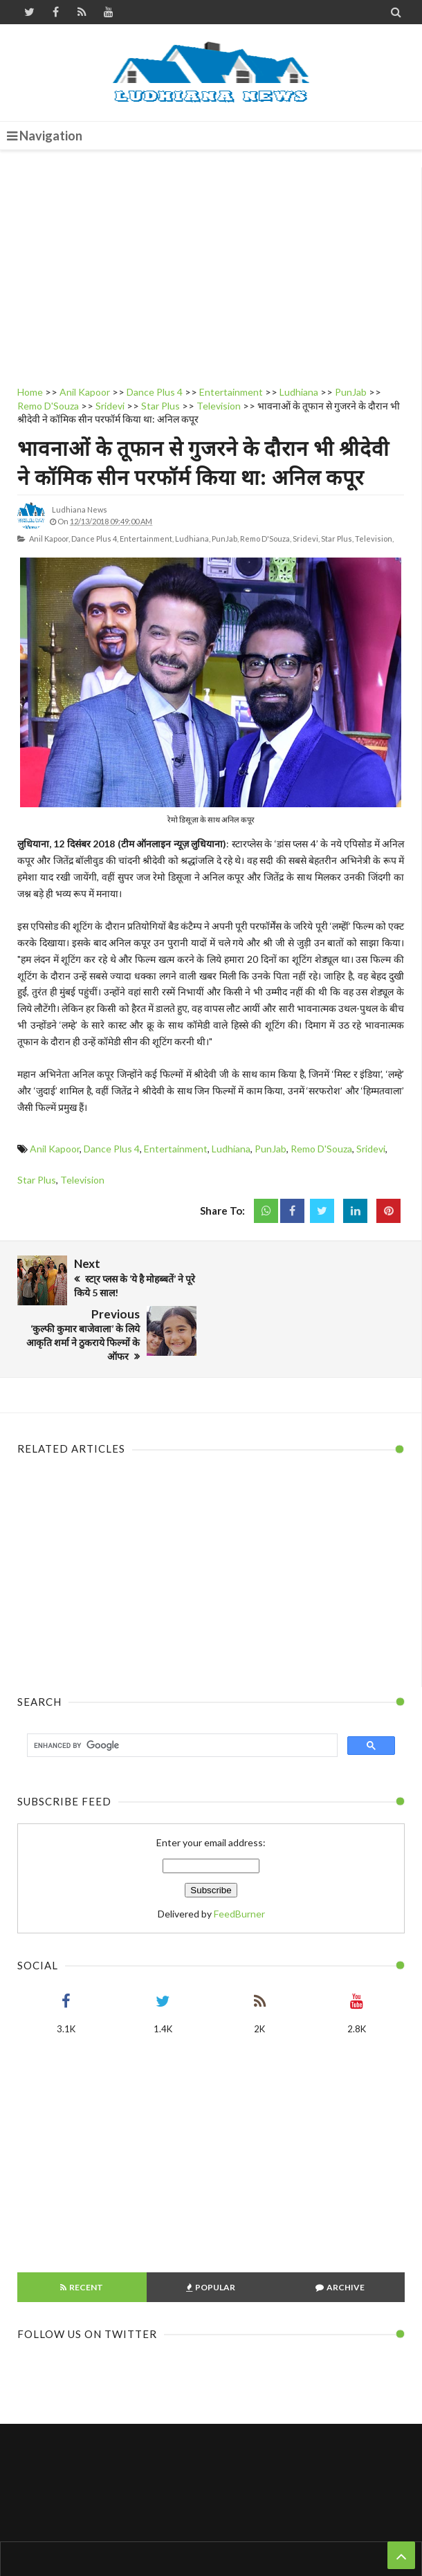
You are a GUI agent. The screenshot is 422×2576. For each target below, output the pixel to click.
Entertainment (176, 1148)
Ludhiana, (192, 538)
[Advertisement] (211, 264)
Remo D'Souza (321, 1148)
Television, (374, 538)
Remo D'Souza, (265, 538)
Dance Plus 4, (94, 538)
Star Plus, (337, 538)
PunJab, (225, 538)
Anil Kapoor (55, 1148)
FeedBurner (239, 1863)
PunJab (270, 1148)
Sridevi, (306, 538)
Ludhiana (231, 1148)
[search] (181, 1695)
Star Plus (36, 1180)
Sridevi (370, 1148)
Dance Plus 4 (112, 1148)
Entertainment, (147, 538)
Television (82, 1180)
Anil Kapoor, (49, 538)
